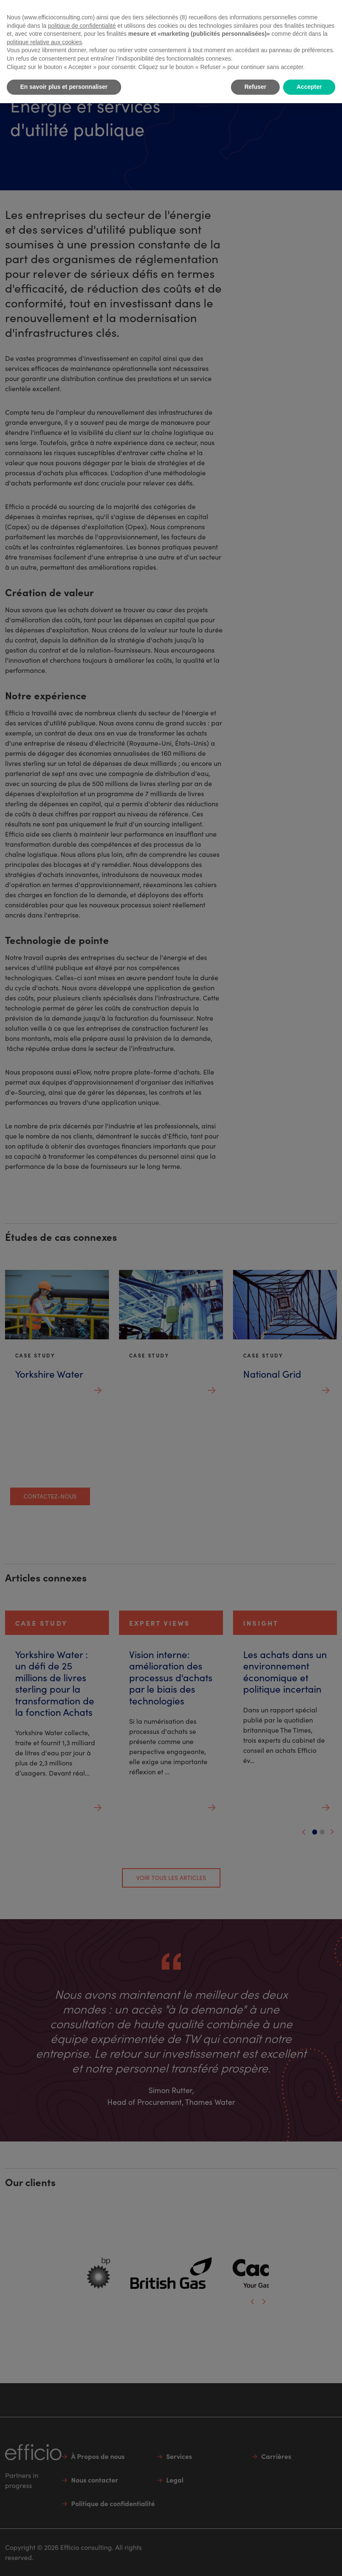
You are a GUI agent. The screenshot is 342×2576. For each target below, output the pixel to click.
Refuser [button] (255, 86)
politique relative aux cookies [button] (44, 42)
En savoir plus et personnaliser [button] (64, 86)
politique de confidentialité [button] (82, 25)
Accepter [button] (309, 86)
